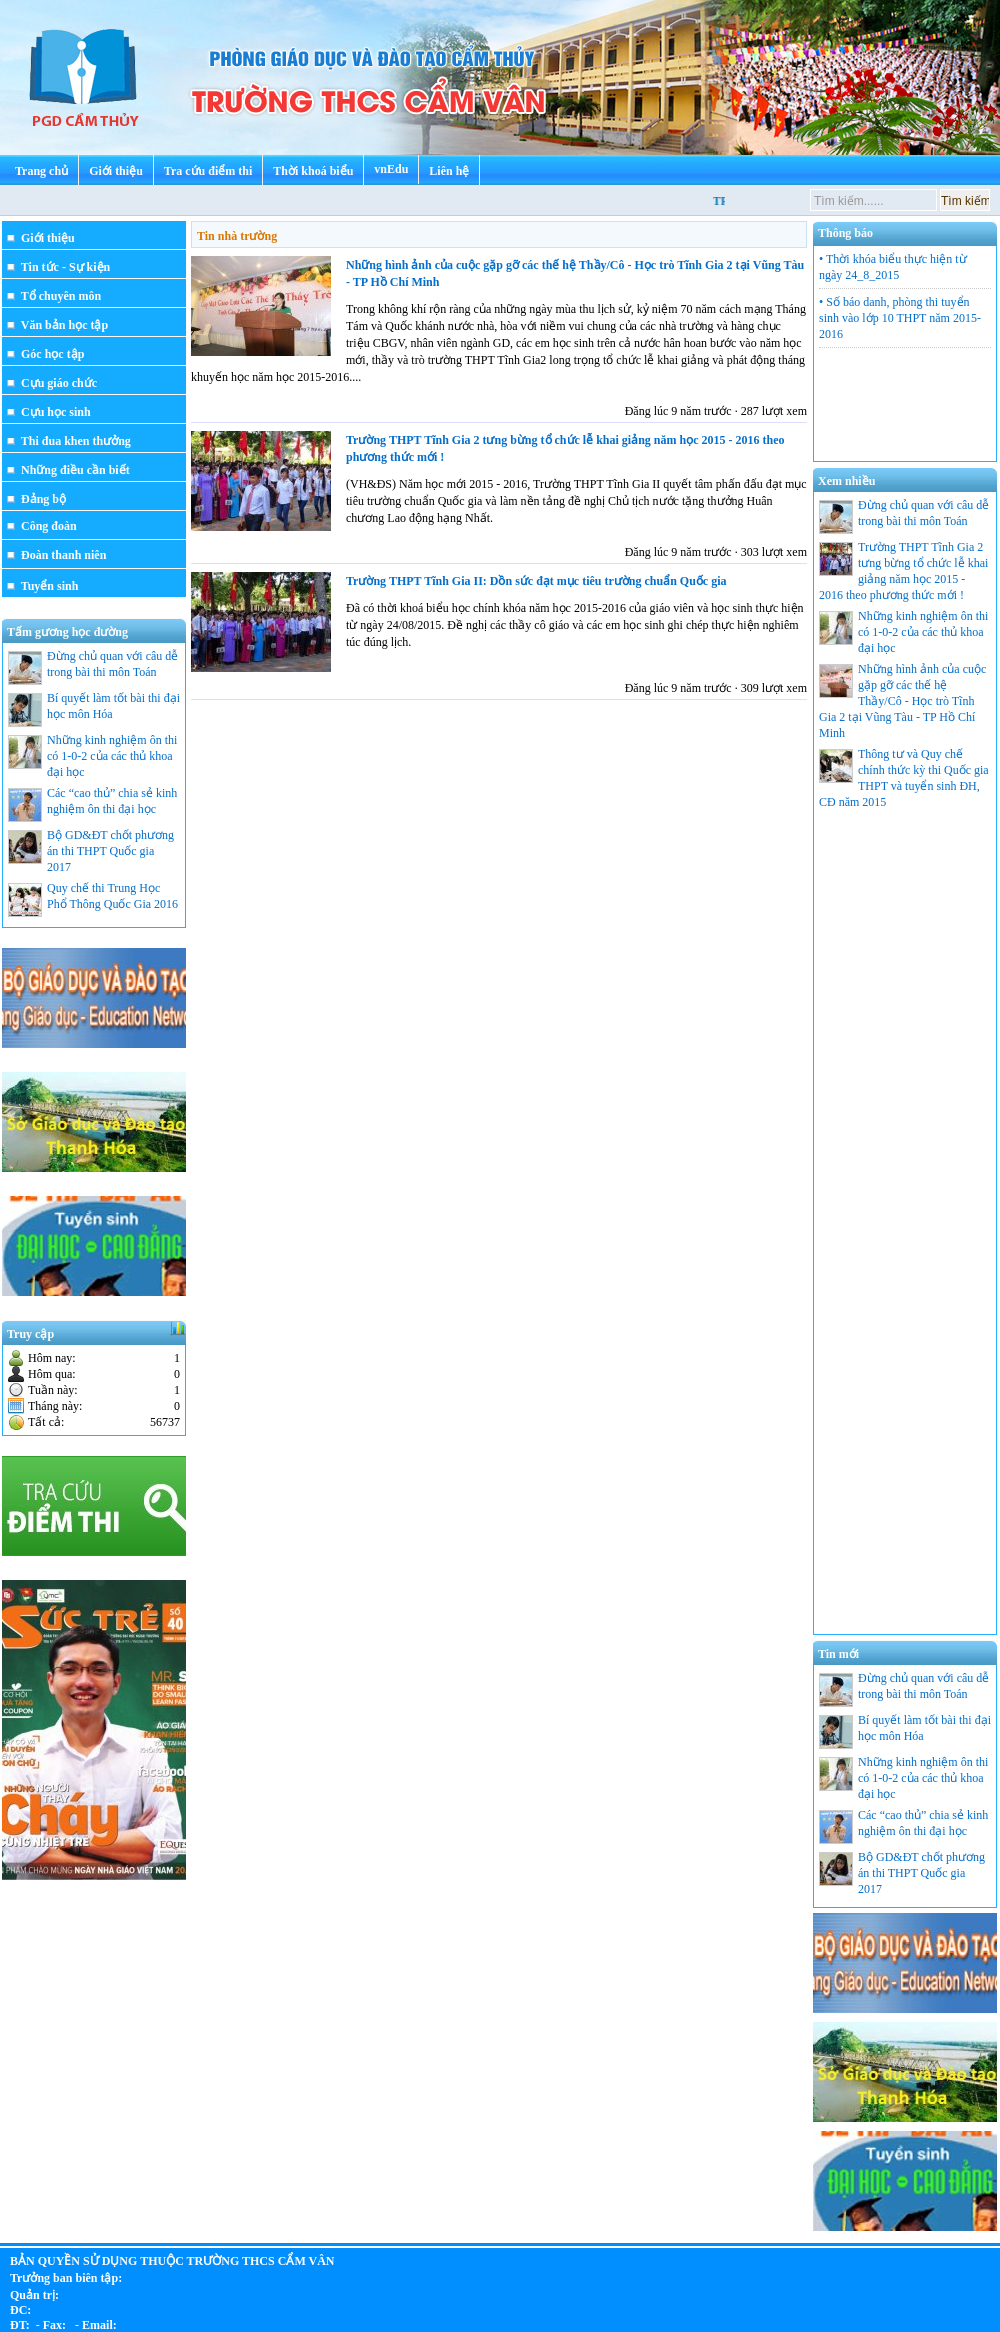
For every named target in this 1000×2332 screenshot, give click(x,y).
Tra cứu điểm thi (208, 171)
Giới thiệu (116, 171)
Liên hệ (449, 171)
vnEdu (391, 169)
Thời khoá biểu (313, 171)
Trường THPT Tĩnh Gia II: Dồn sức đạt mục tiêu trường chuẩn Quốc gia (536, 581)
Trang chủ (41, 171)
